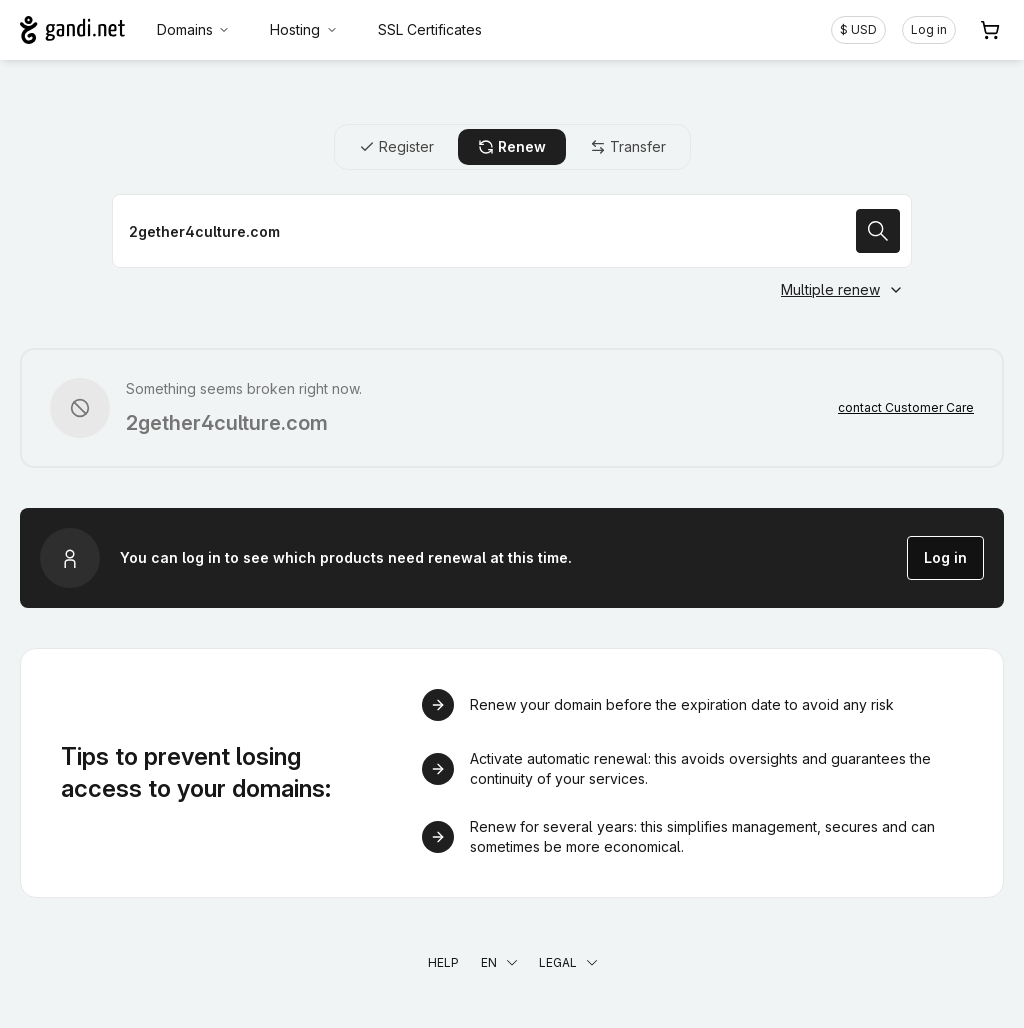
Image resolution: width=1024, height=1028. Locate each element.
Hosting (304, 29)
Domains (194, 29)
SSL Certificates (430, 29)
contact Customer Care (906, 407)
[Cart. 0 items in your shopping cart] (990, 30)
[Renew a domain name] (512, 231)
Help (443, 962)
